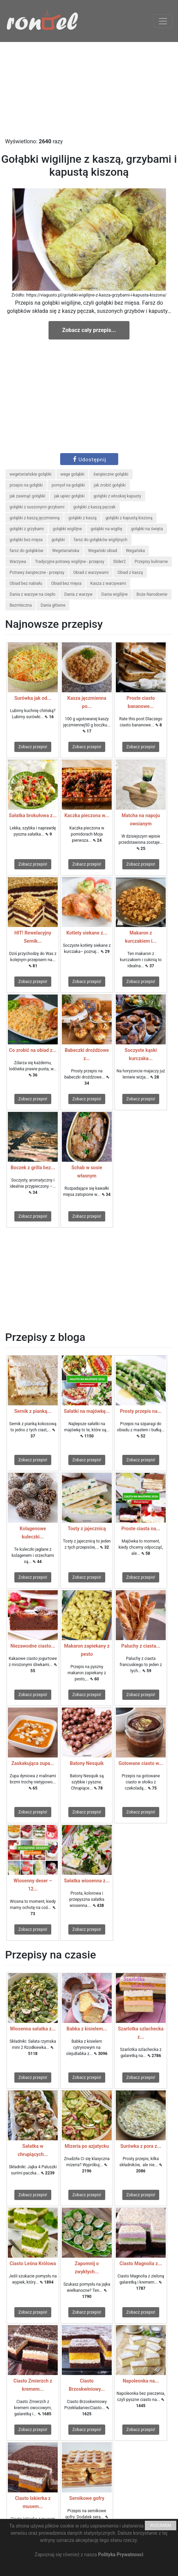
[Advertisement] (89, 90)
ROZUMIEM (160, 2525)
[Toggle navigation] (163, 21)
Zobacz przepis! (32, 746)
